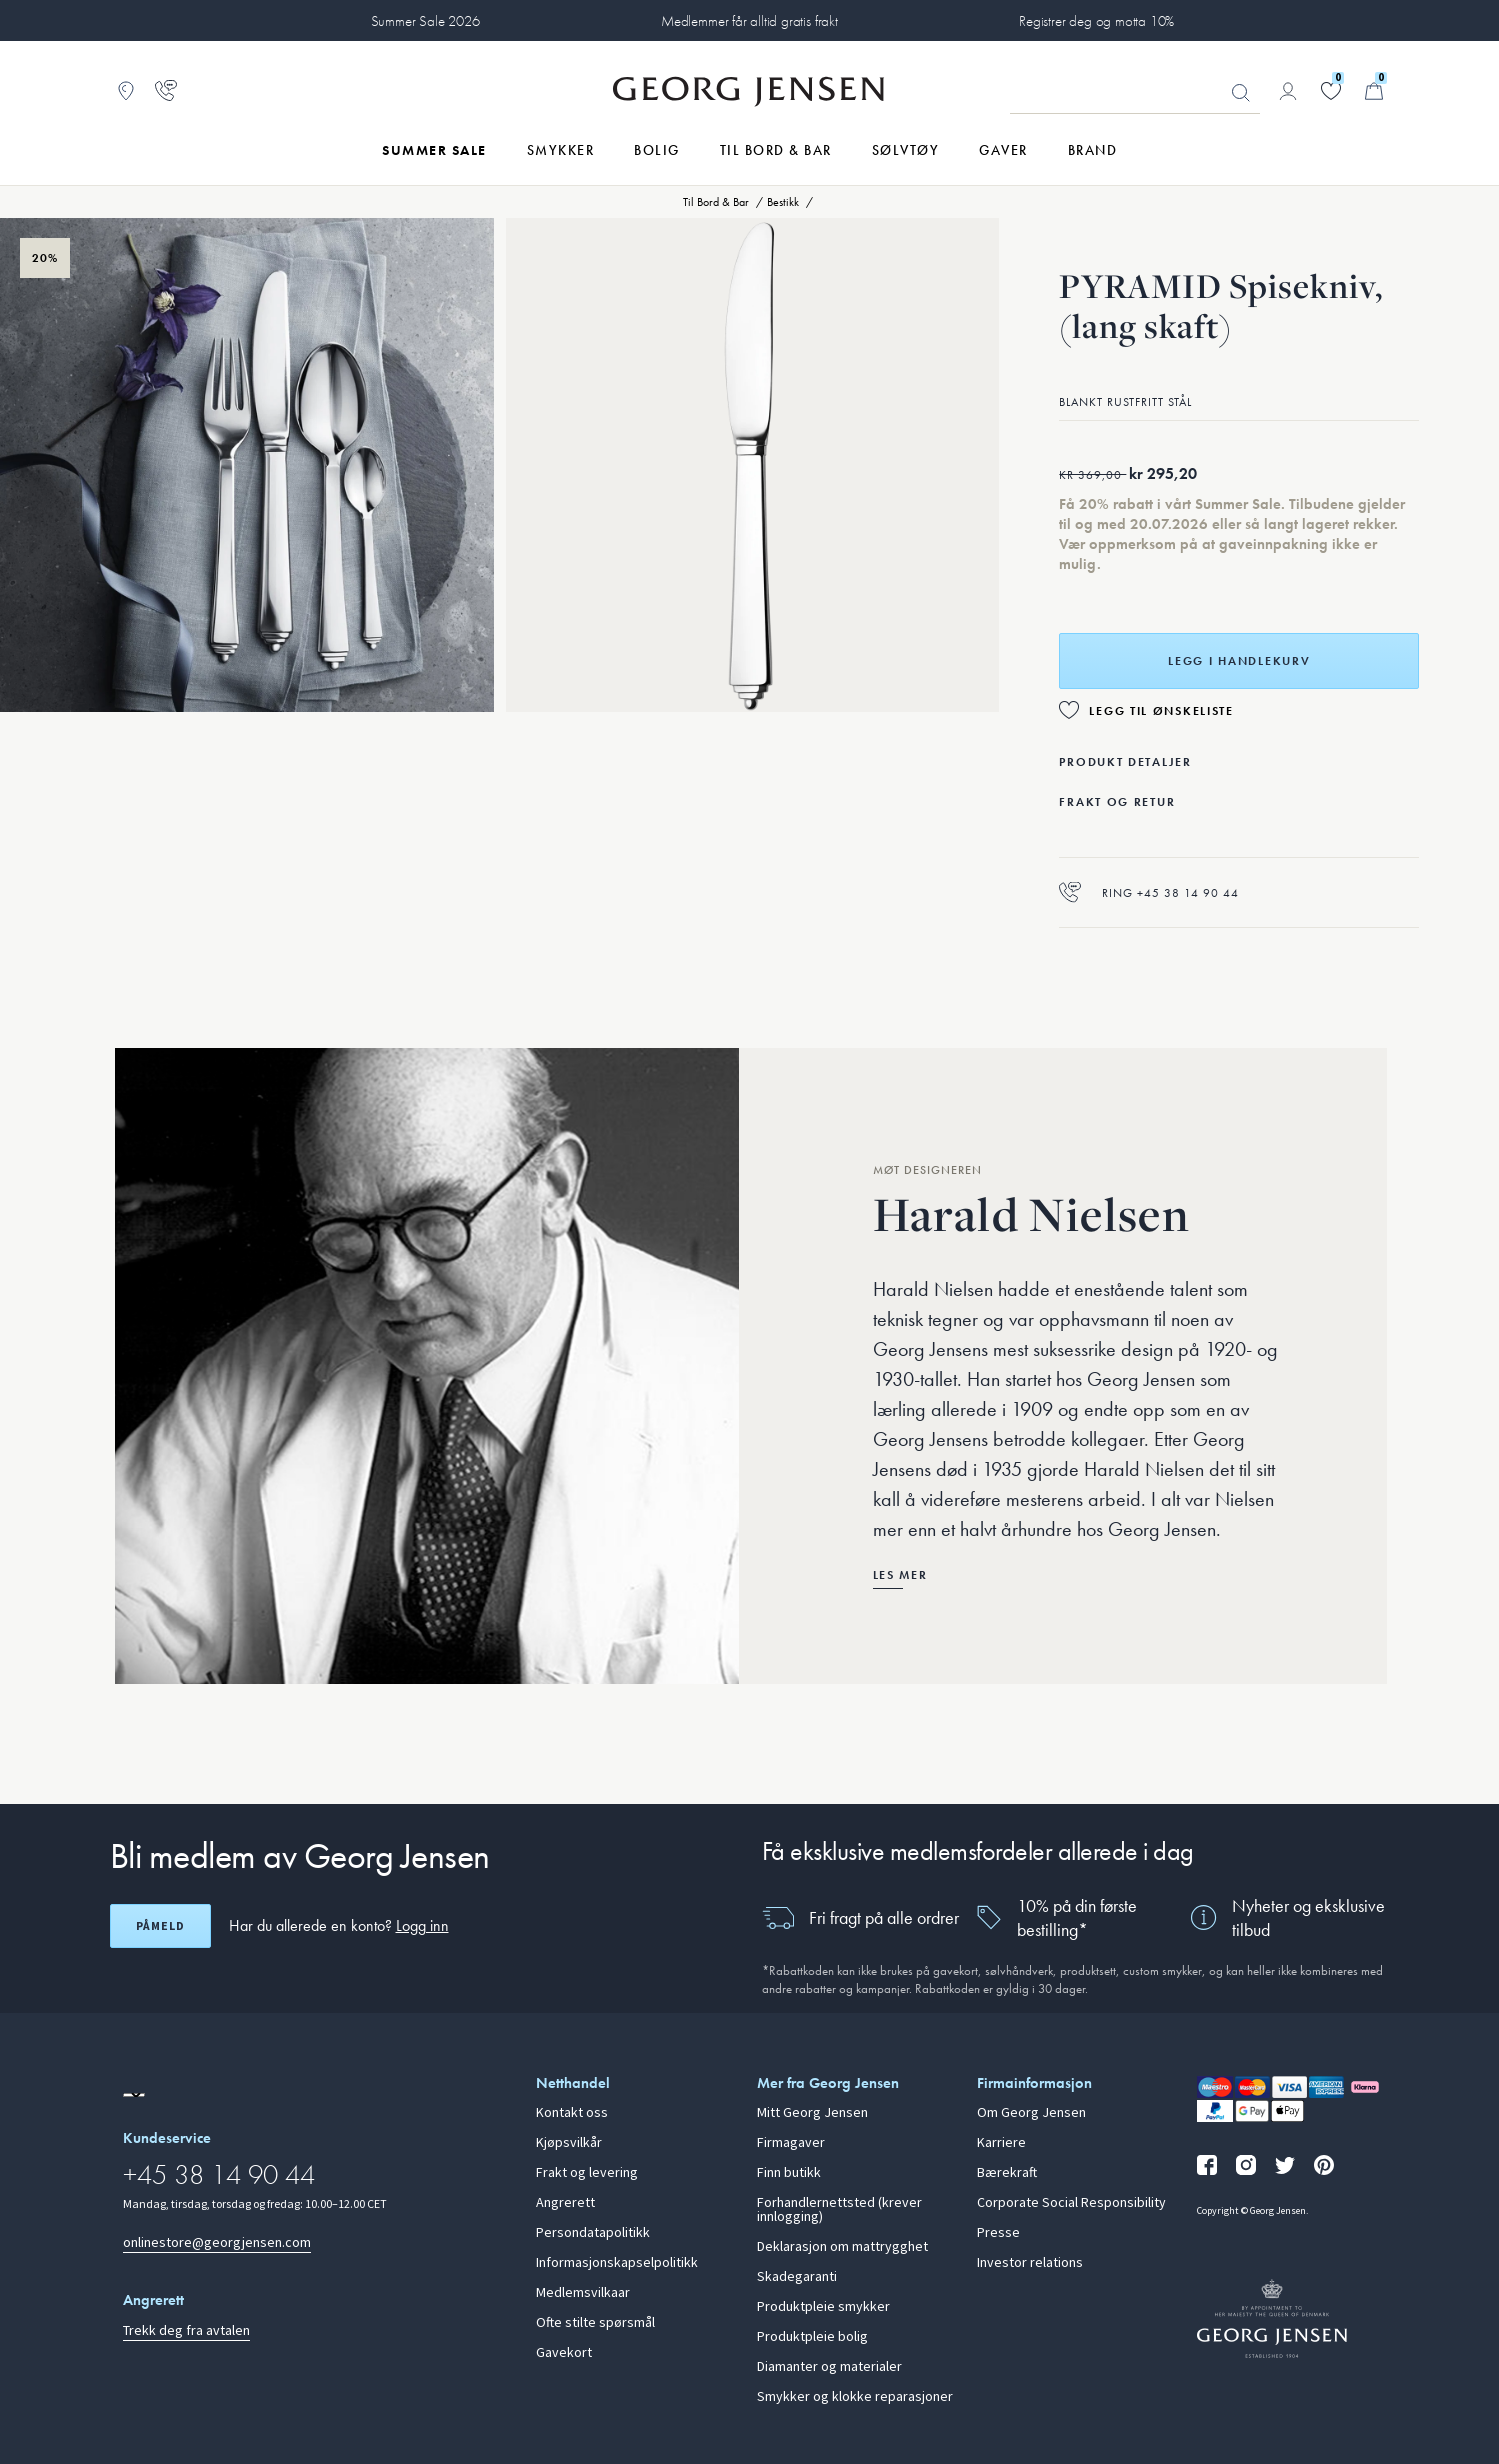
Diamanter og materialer (829, 2367)
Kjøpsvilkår (569, 2143)
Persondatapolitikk (593, 2233)
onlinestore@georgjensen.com (217, 2242)
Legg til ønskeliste (1161, 711)
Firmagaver (791, 2143)
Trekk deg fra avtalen (186, 2330)
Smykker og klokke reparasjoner (855, 2397)
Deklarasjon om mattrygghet (842, 2247)
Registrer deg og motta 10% (1096, 21)
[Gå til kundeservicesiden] (166, 91)
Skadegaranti (797, 2277)
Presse (998, 2233)
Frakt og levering (587, 2173)
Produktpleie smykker (823, 2307)
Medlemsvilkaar (583, 2293)
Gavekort (564, 2353)
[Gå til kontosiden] (1288, 91)
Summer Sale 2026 (425, 21)
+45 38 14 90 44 (219, 2174)
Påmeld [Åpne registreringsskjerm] (160, 1926)
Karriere (1001, 2143)
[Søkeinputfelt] (1135, 92)
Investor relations (1030, 2263)
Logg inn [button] (422, 1925)
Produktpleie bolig (812, 2337)
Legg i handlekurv (1239, 661)
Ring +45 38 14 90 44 (1149, 892)
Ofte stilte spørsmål (595, 2323)
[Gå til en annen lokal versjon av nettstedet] (134, 2095)
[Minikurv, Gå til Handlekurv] (1374, 91)
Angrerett (565, 2203)
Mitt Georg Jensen (812, 2113)
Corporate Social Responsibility (1071, 2203)
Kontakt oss (572, 2113)
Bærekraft (1007, 2173)
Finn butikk (789, 2173)
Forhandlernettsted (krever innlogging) (839, 2210)
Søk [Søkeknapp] (1241, 93)
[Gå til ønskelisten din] (1331, 91)
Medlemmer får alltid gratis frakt (749, 21)
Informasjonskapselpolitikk (617, 2263)
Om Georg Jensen (1031, 2113)
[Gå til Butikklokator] (126, 91)
